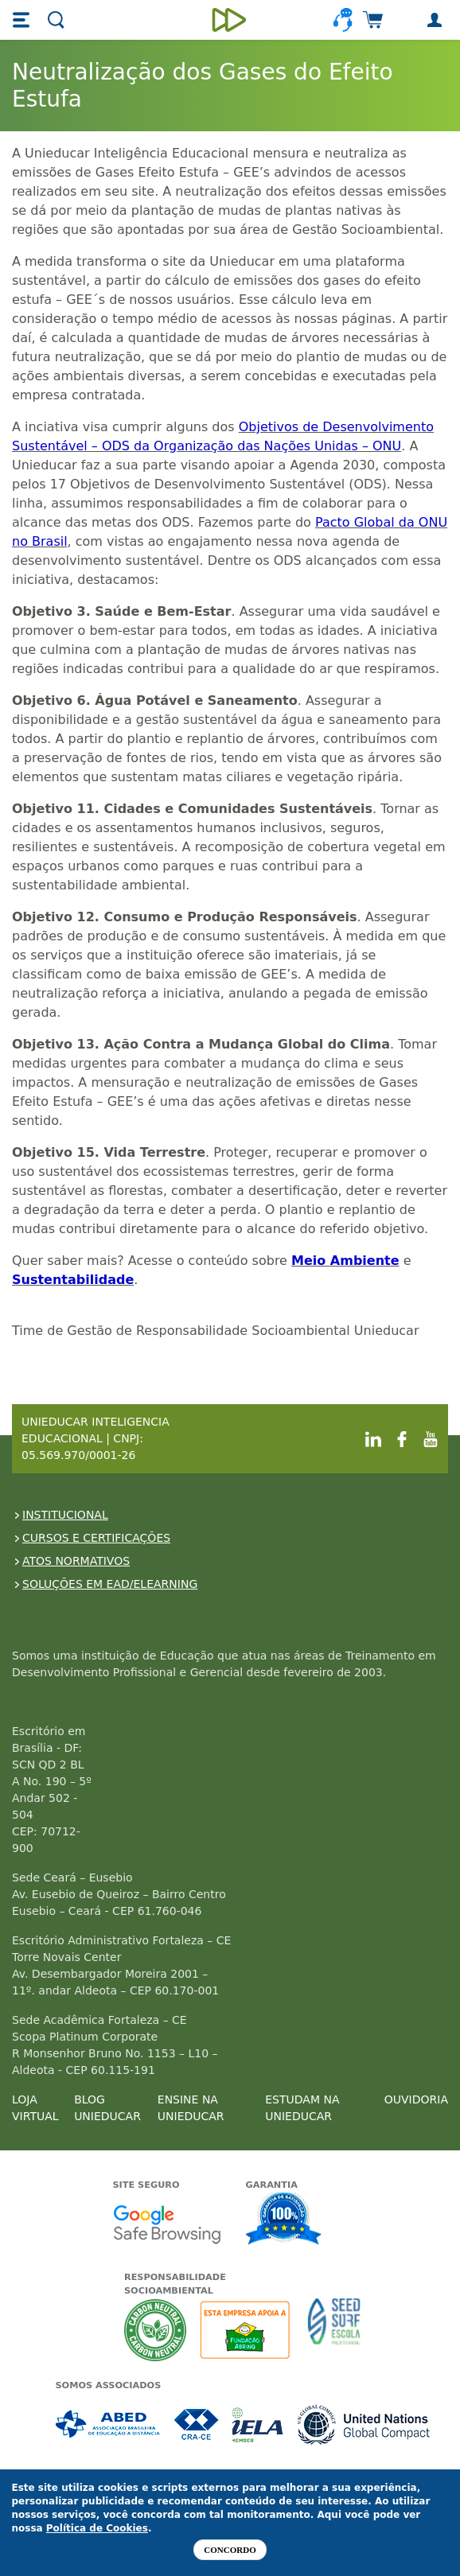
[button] (23, 20)
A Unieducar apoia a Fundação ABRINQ (247, 2329)
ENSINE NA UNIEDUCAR (191, 2108)
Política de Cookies (97, 2528)
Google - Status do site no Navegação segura (166, 2224)
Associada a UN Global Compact (364, 2424)
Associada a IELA (258, 2424)
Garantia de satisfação (284, 2220)
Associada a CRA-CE (197, 2424)
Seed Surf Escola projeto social (334, 2329)
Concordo (229, 2550)
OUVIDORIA (416, 2099)
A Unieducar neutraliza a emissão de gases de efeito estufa (155, 2329)
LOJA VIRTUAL (35, 2108)
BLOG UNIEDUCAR (107, 2108)
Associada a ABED (109, 2424)
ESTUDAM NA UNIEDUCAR (302, 2108)
